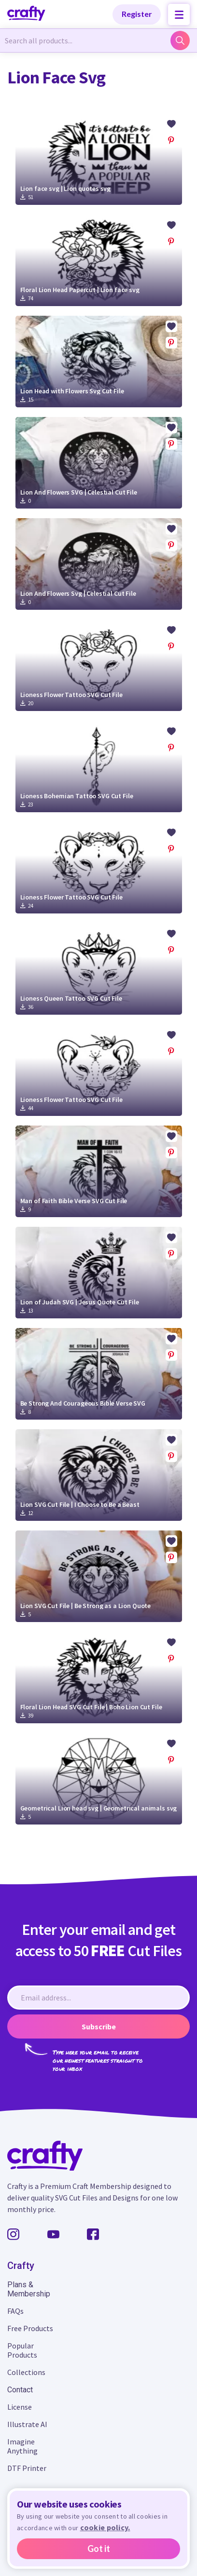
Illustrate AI (27, 2424)
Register (137, 13)
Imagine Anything (22, 2446)
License (19, 2407)
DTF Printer (26, 2468)
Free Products (30, 2328)
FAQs (15, 2311)
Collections (26, 2372)
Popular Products (22, 2350)
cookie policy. (105, 2527)
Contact (20, 2389)
